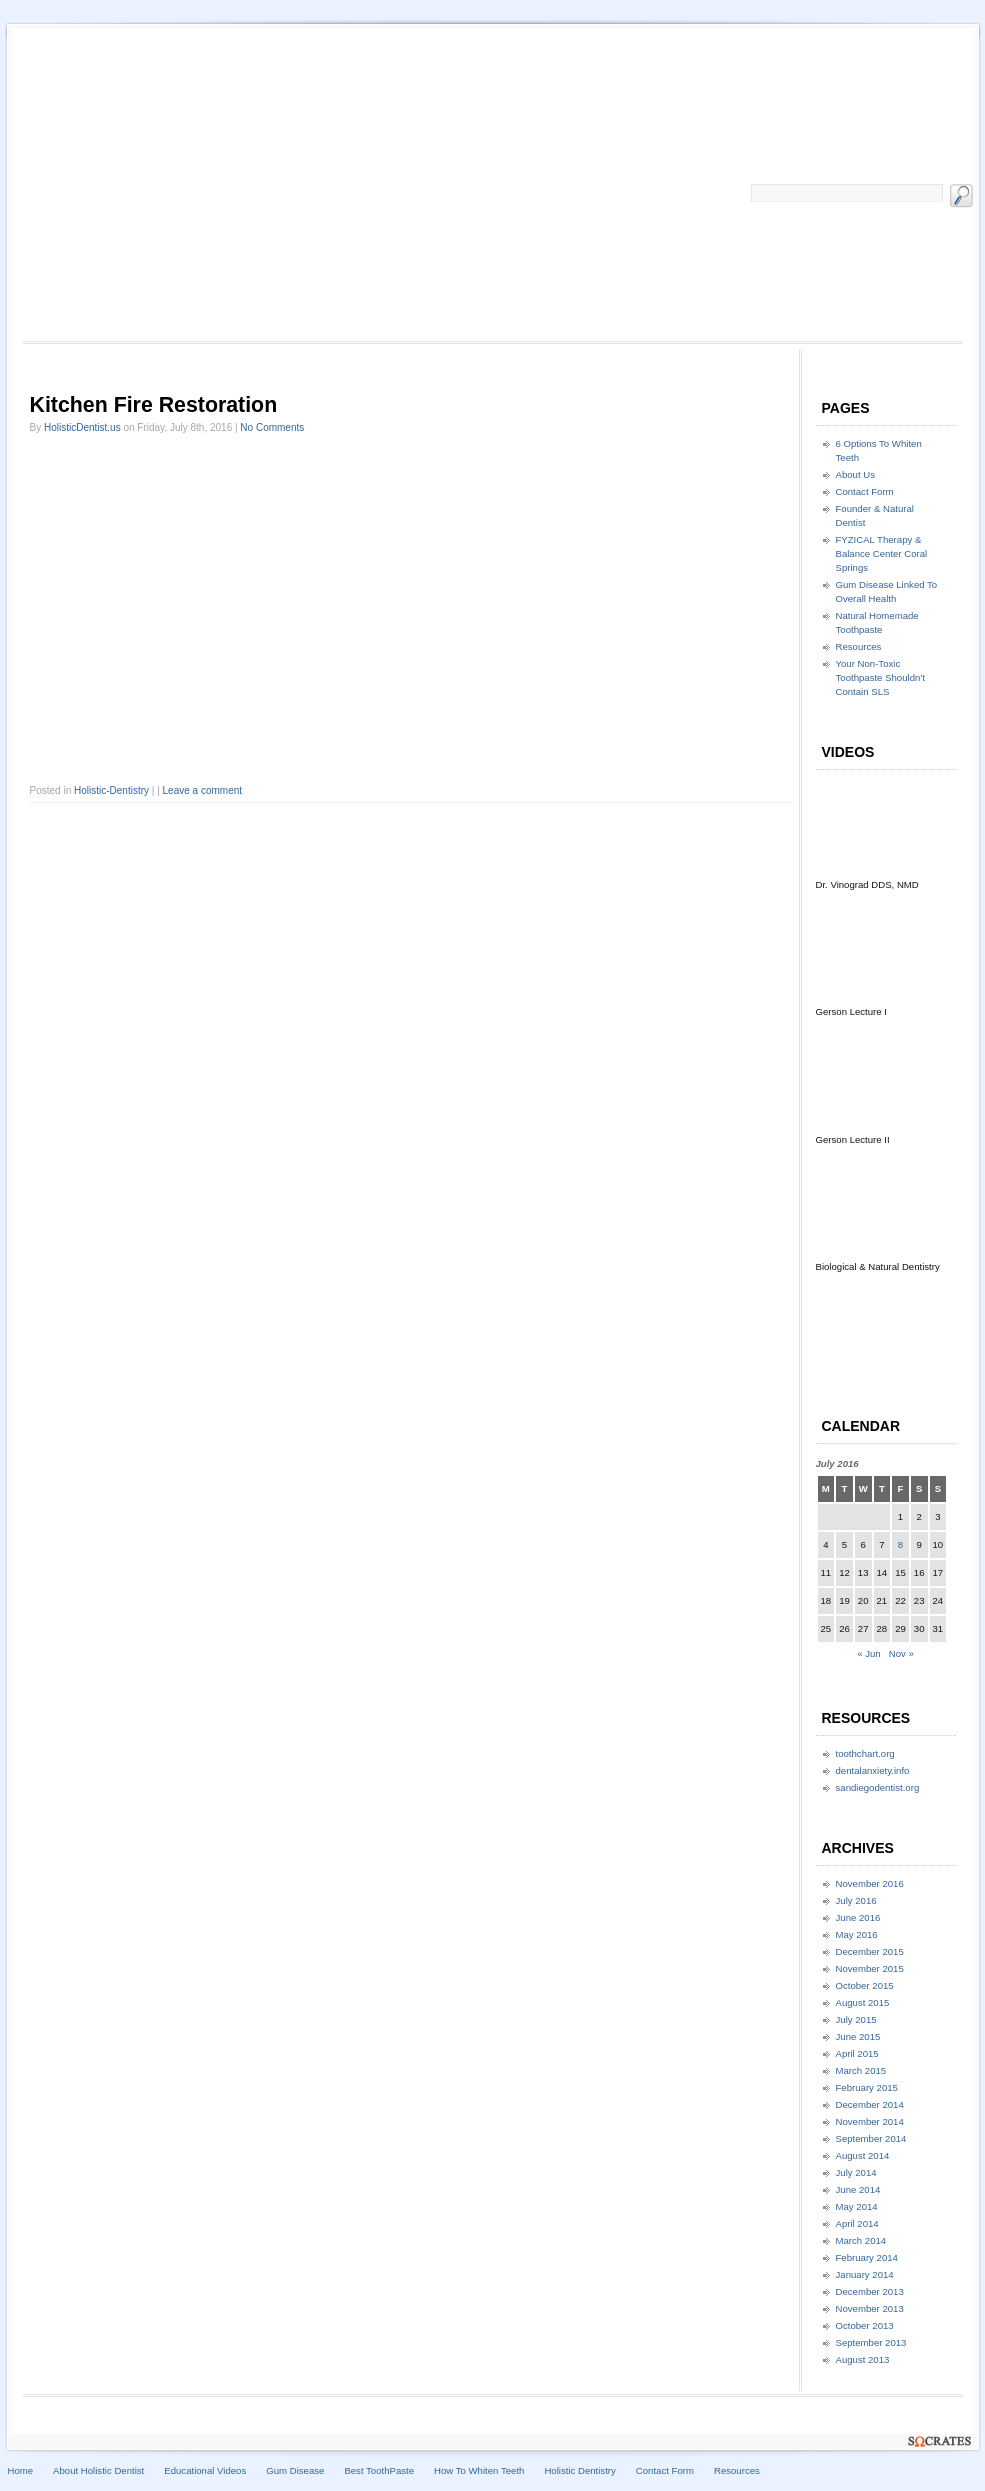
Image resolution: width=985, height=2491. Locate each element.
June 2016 (858, 1917)
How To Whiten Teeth (479, 2470)
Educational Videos (205, 2470)
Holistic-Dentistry (111, 790)
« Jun (868, 1653)
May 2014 (857, 2206)
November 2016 (870, 1883)
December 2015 (870, 1951)
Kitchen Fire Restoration (154, 405)
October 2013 (865, 2325)
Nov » (901, 1653)
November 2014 (870, 2121)
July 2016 (856, 1900)
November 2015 (870, 1968)
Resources (859, 646)
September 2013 (871, 2342)
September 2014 (871, 2138)
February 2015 (867, 2087)
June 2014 (858, 2189)
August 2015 (863, 2002)
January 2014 (865, 2274)
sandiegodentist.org (878, 1787)
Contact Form (865, 491)
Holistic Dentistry (579, 2470)
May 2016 (857, 1934)
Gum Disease (295, 2470)
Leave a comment (203, 790)
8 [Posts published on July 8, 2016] (900, 1544)
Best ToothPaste (379, 2470)
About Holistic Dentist (98, 2470)
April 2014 (857, 2223)
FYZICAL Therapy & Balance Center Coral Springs (882, 553)
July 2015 (856, 2019)
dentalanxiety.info (873, 1770)
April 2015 (857, 2053)
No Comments (272, 427)
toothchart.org (865, 1753)
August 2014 (863, 2155)
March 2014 (861, 2240)
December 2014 (870, 2104)
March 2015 (861, 2070)
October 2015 (865, 1985)
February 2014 (867, 2257)
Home (21, 2470)
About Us (855, 474)
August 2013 (863, 2359)
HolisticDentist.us (82, 427)
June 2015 (858, 2036)
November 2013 (870, 2308)
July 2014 (856, 2172)
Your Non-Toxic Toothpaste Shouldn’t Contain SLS (881, 677)
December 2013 (870, 2291)
